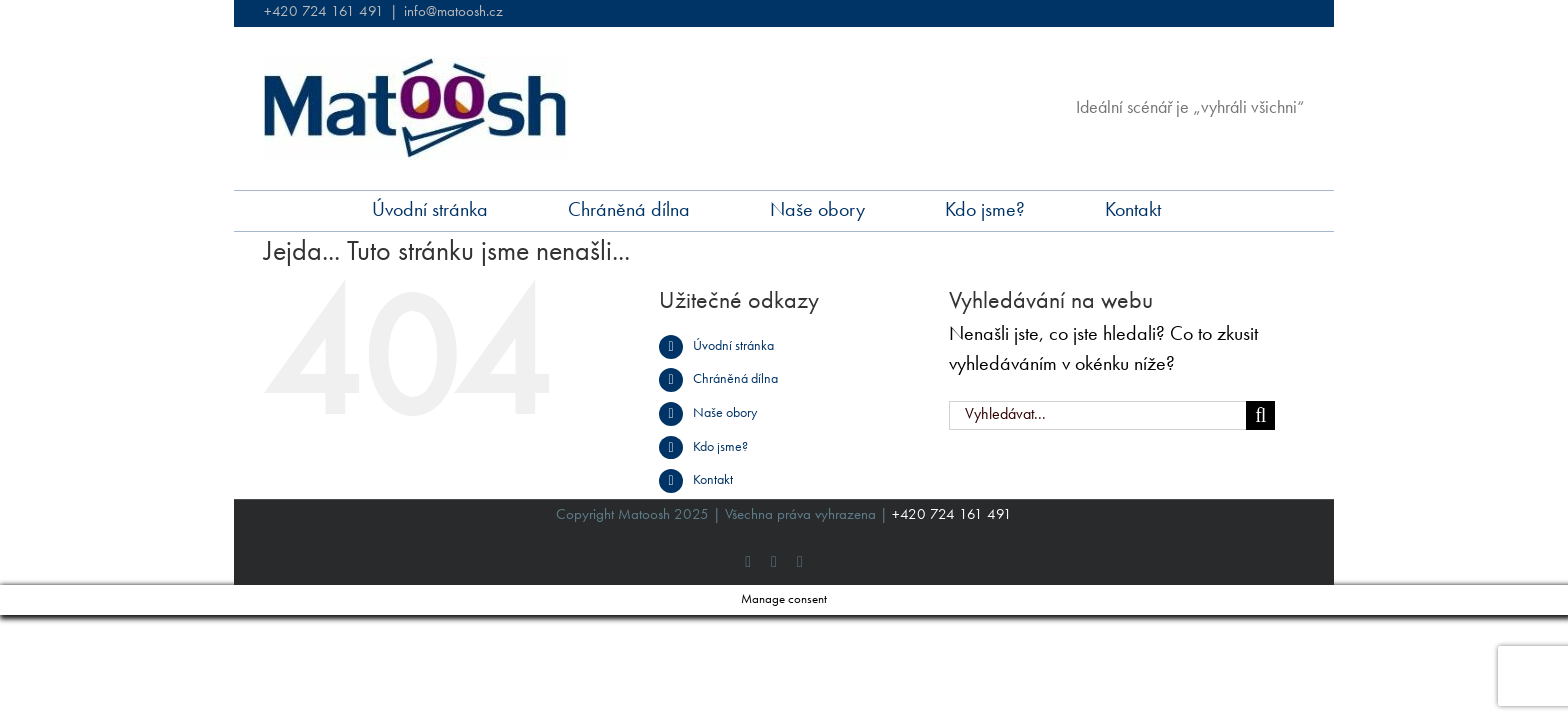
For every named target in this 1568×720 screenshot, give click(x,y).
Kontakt (713, 480)
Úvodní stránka (733, 346)
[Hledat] (1260, 415)
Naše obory (725, 413)
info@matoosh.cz (453, 12)
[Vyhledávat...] (1098, 415)
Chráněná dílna (735, 379)
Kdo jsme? (720, 447)
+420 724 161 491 (324, 12)
